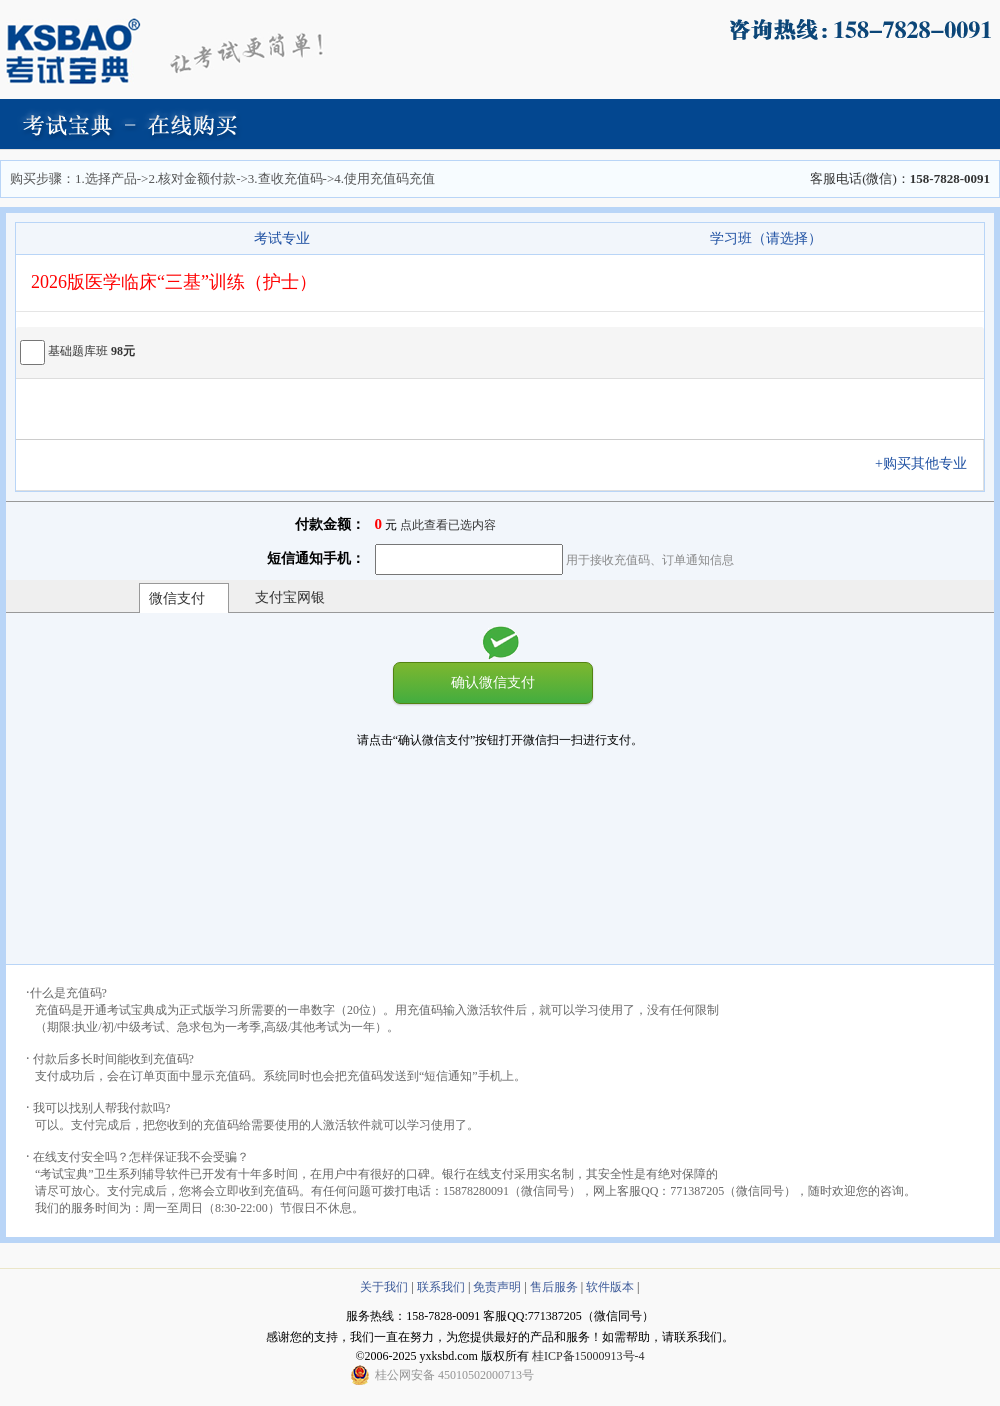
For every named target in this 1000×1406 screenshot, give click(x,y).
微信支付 (177, 598)
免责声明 (497, 1287)
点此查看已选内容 (448, 525)
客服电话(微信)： (900, 178)
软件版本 (610, 1287)
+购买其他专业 (928, 463)
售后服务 (554, 1287)
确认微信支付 (493, 682)
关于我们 (384, 1287)
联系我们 (441, 1287)
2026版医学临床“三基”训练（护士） (174, 282)
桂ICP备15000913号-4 (588, 1356)
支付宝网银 (290, 597)
